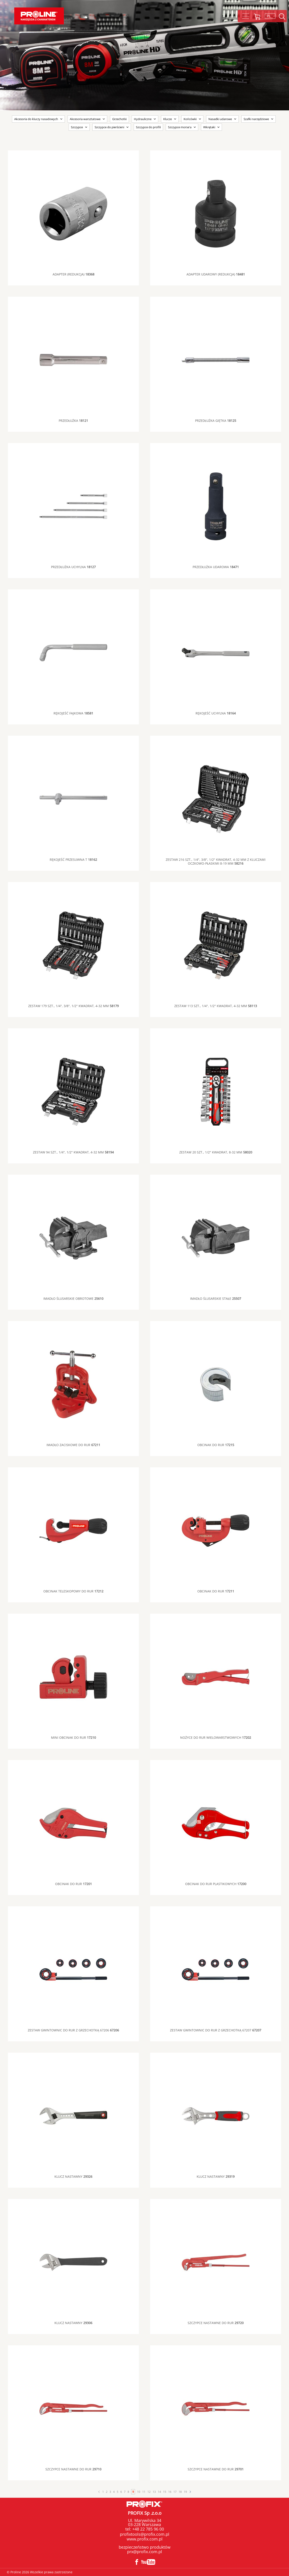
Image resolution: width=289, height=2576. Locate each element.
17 (175, 2492)
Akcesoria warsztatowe (85, 119)
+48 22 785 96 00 (147, 2529)
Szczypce (77, 127)
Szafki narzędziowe (256, 119)
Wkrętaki (209, 127)
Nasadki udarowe (220, 119)
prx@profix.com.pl (144, 2551)
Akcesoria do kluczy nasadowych (36, 119)
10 (138, 2492)
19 (185, 2492)
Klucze (167, 119)
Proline (39, 15)
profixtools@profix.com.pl (144, 2534)
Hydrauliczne (142, 119)
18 (180, 2492)
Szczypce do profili (148, 127)
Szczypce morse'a (179, 127)
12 (149, 2492)
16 (169, 2492)
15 (164, 2492)
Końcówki (190, 119)
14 (159, 2492)
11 (143, 2492)
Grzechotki (119, 119)
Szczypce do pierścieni (109, 127)
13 (154, 2492)
